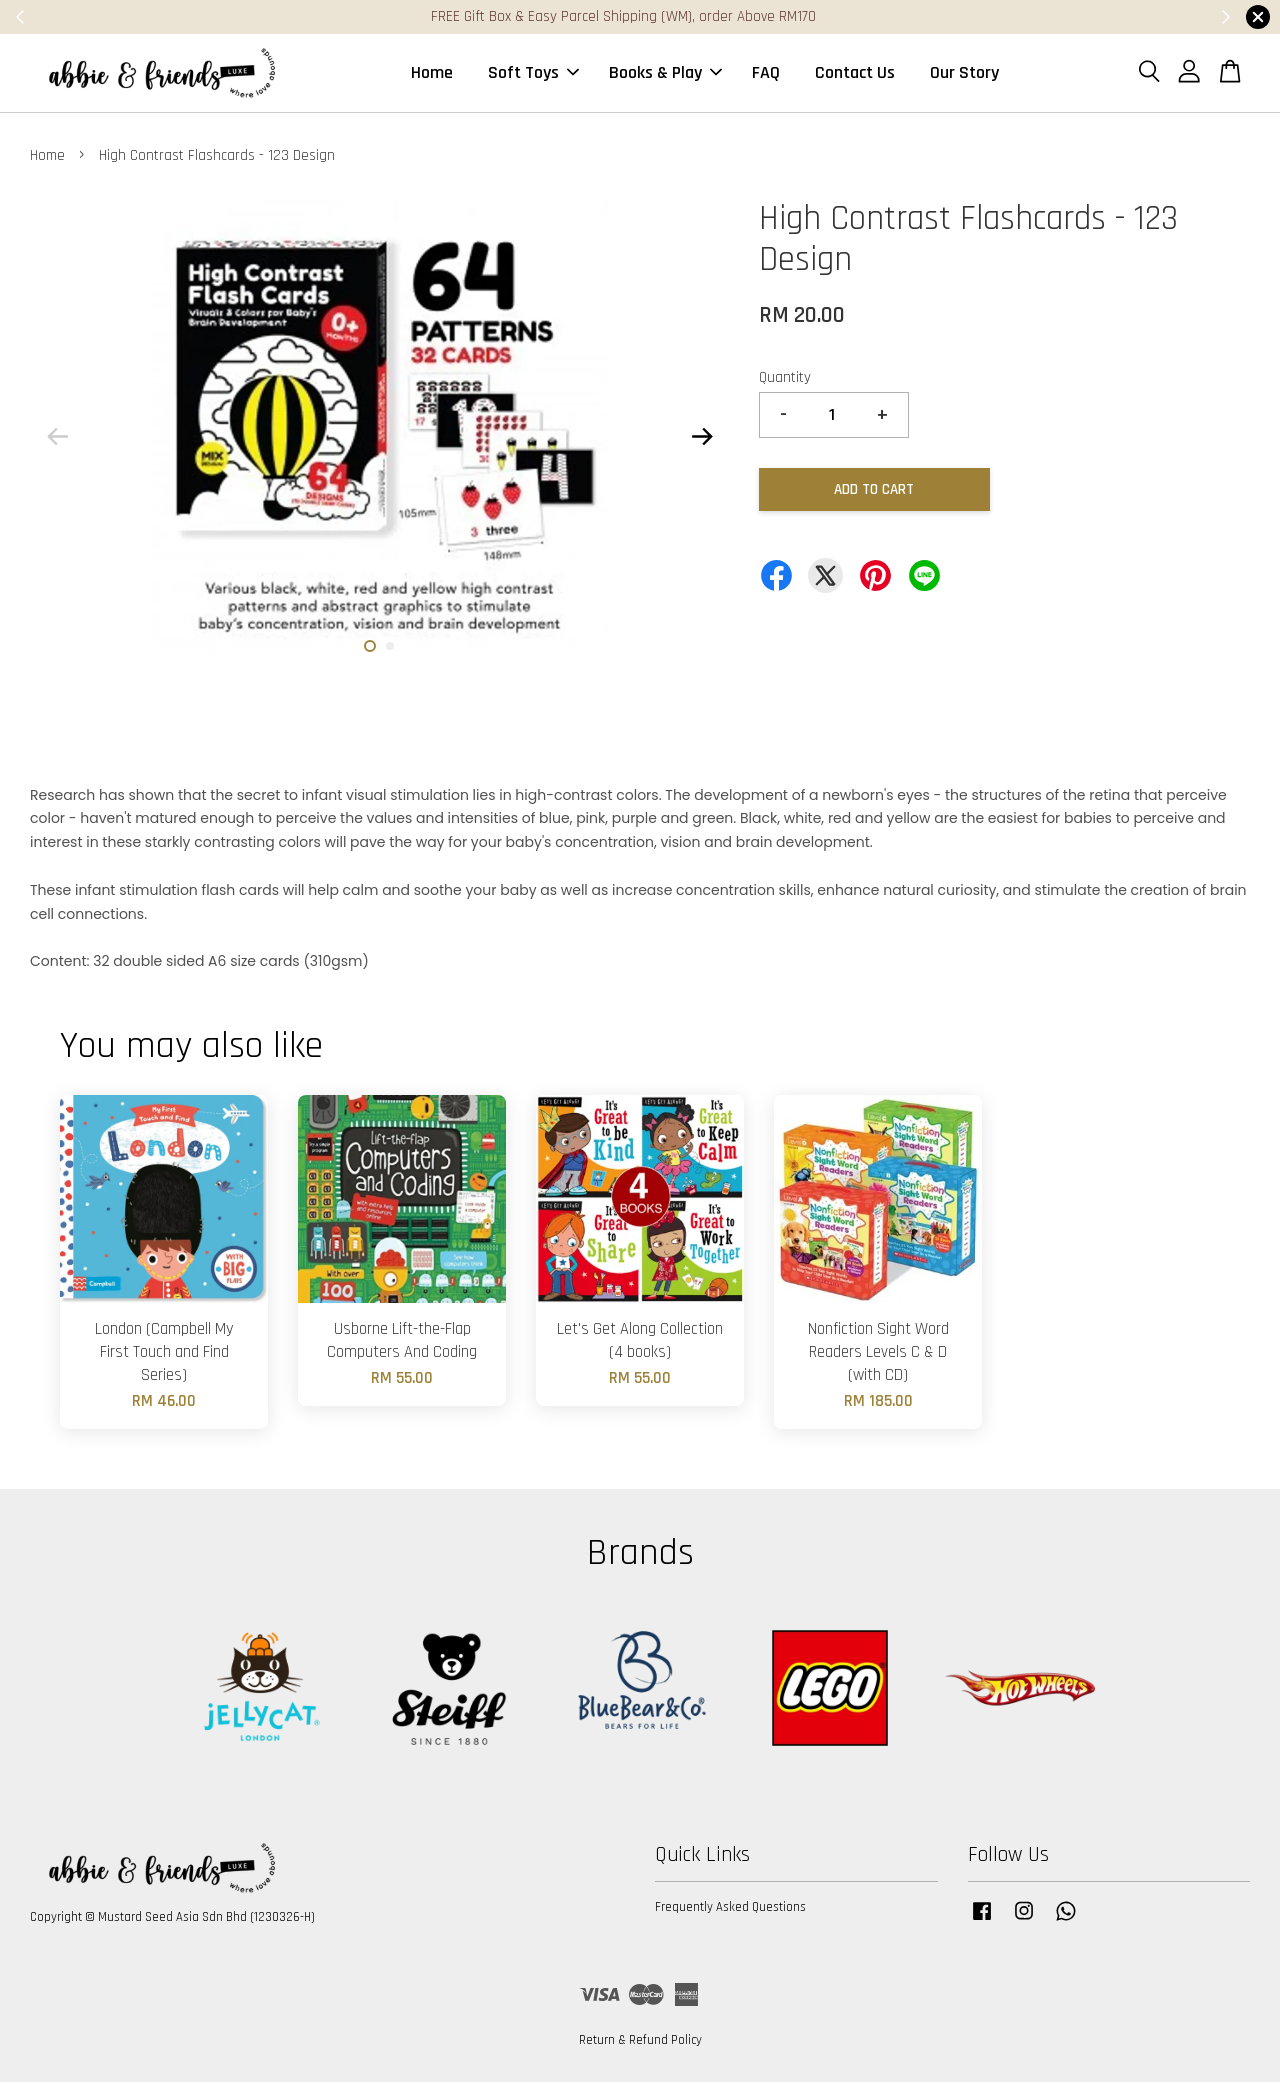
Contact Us (855, 73)
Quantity (785, 379)
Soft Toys (533, 73)
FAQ (766, 73)
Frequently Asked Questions (730, 1909)
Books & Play (665, 73)
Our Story (964, 73)
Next (702, 438)
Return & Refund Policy (640, 2042)
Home (432, 73)
